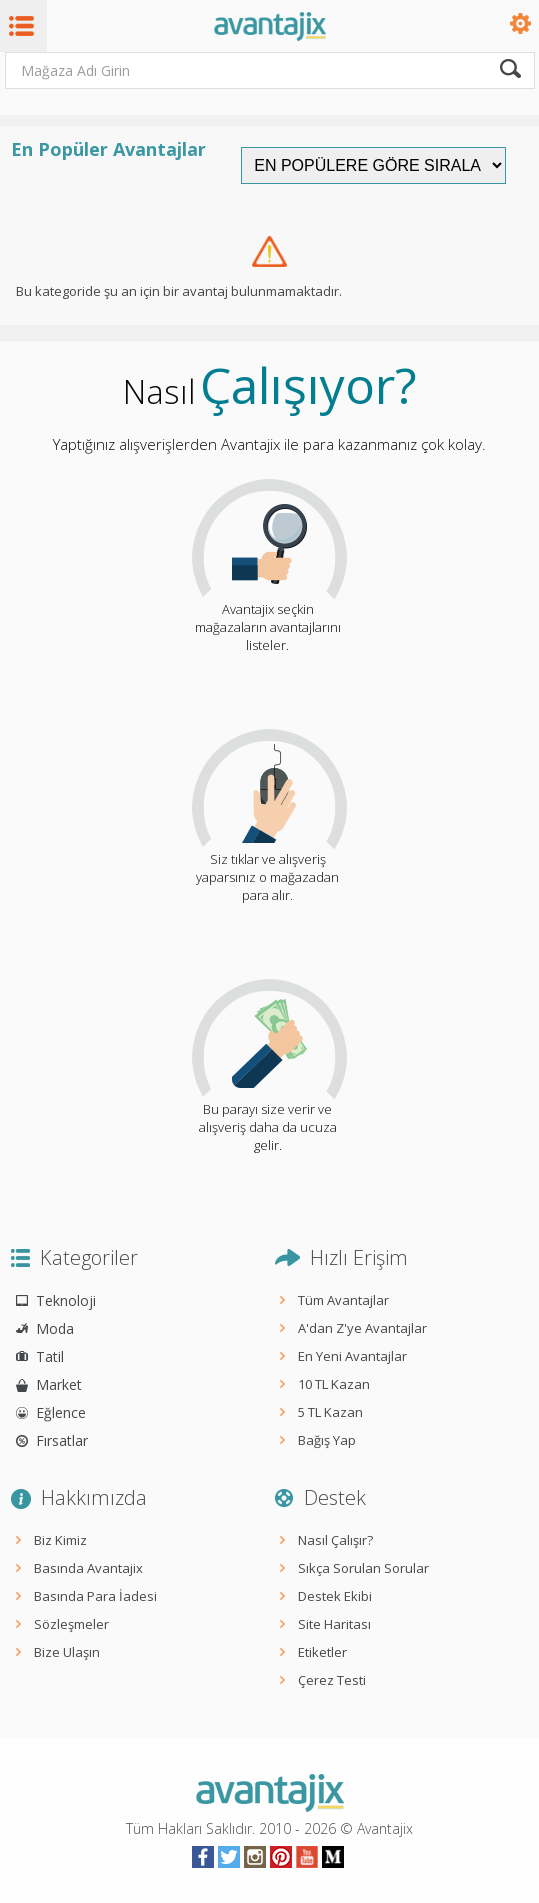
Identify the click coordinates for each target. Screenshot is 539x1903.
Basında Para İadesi (95, 1596)
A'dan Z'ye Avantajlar (362, 1328)
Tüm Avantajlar (343, 1300)
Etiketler (322, 1652)
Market (59, 1384)
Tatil (50, 1356)
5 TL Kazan (330, 1412)
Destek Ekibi (335, 1596)
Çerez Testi (332, 1680)
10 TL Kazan (334, 1384)
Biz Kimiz (60, 1540)
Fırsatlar (62, 1440)
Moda (55, 1328)
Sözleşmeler (71, 1624)
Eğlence (61, 1412)
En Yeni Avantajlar (352, 1356)
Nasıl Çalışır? (335, 1540)
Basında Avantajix (88, 1568)
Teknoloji (66, 1300)
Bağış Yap (327, 1440)
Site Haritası (334, 1624)
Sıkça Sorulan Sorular (363, 1568)
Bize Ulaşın (67, 1652)
